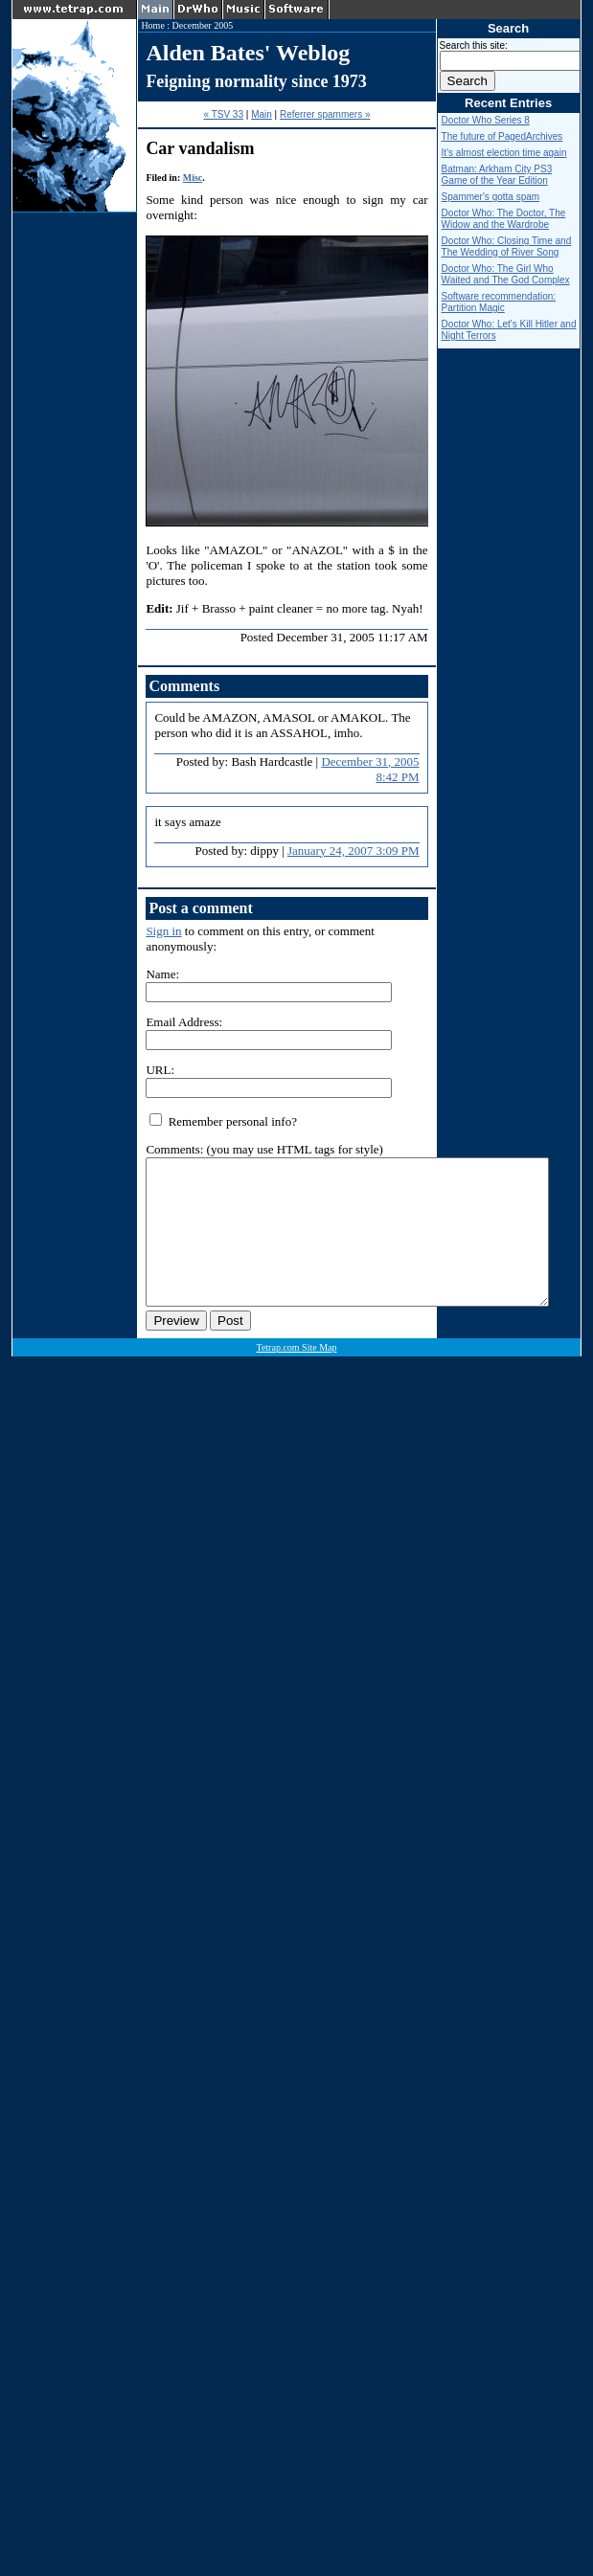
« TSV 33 (223, 114)
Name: (162, 974)
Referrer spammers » (325, 114)
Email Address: (184, 1022)
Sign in (163, 931)
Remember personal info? (223, 1121)
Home (152, 25)
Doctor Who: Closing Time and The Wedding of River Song (507, 246)
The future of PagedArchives (502, 136)
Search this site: (474, 45)
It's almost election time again (504, 152)
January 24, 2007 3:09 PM (353, 850)
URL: (160, 1070)
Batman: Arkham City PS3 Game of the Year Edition (497, 175)
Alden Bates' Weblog (248, 52)
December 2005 (203, 25)
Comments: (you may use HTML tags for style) (264, 1149)
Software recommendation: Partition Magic (499, 302)
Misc (193, 177)
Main (261, 114)
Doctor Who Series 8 (486, 120)
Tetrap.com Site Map (296, 1376)
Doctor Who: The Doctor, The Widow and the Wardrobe (504, 219)
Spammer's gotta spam (491, 196)
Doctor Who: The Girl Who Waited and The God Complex (506, 274)
